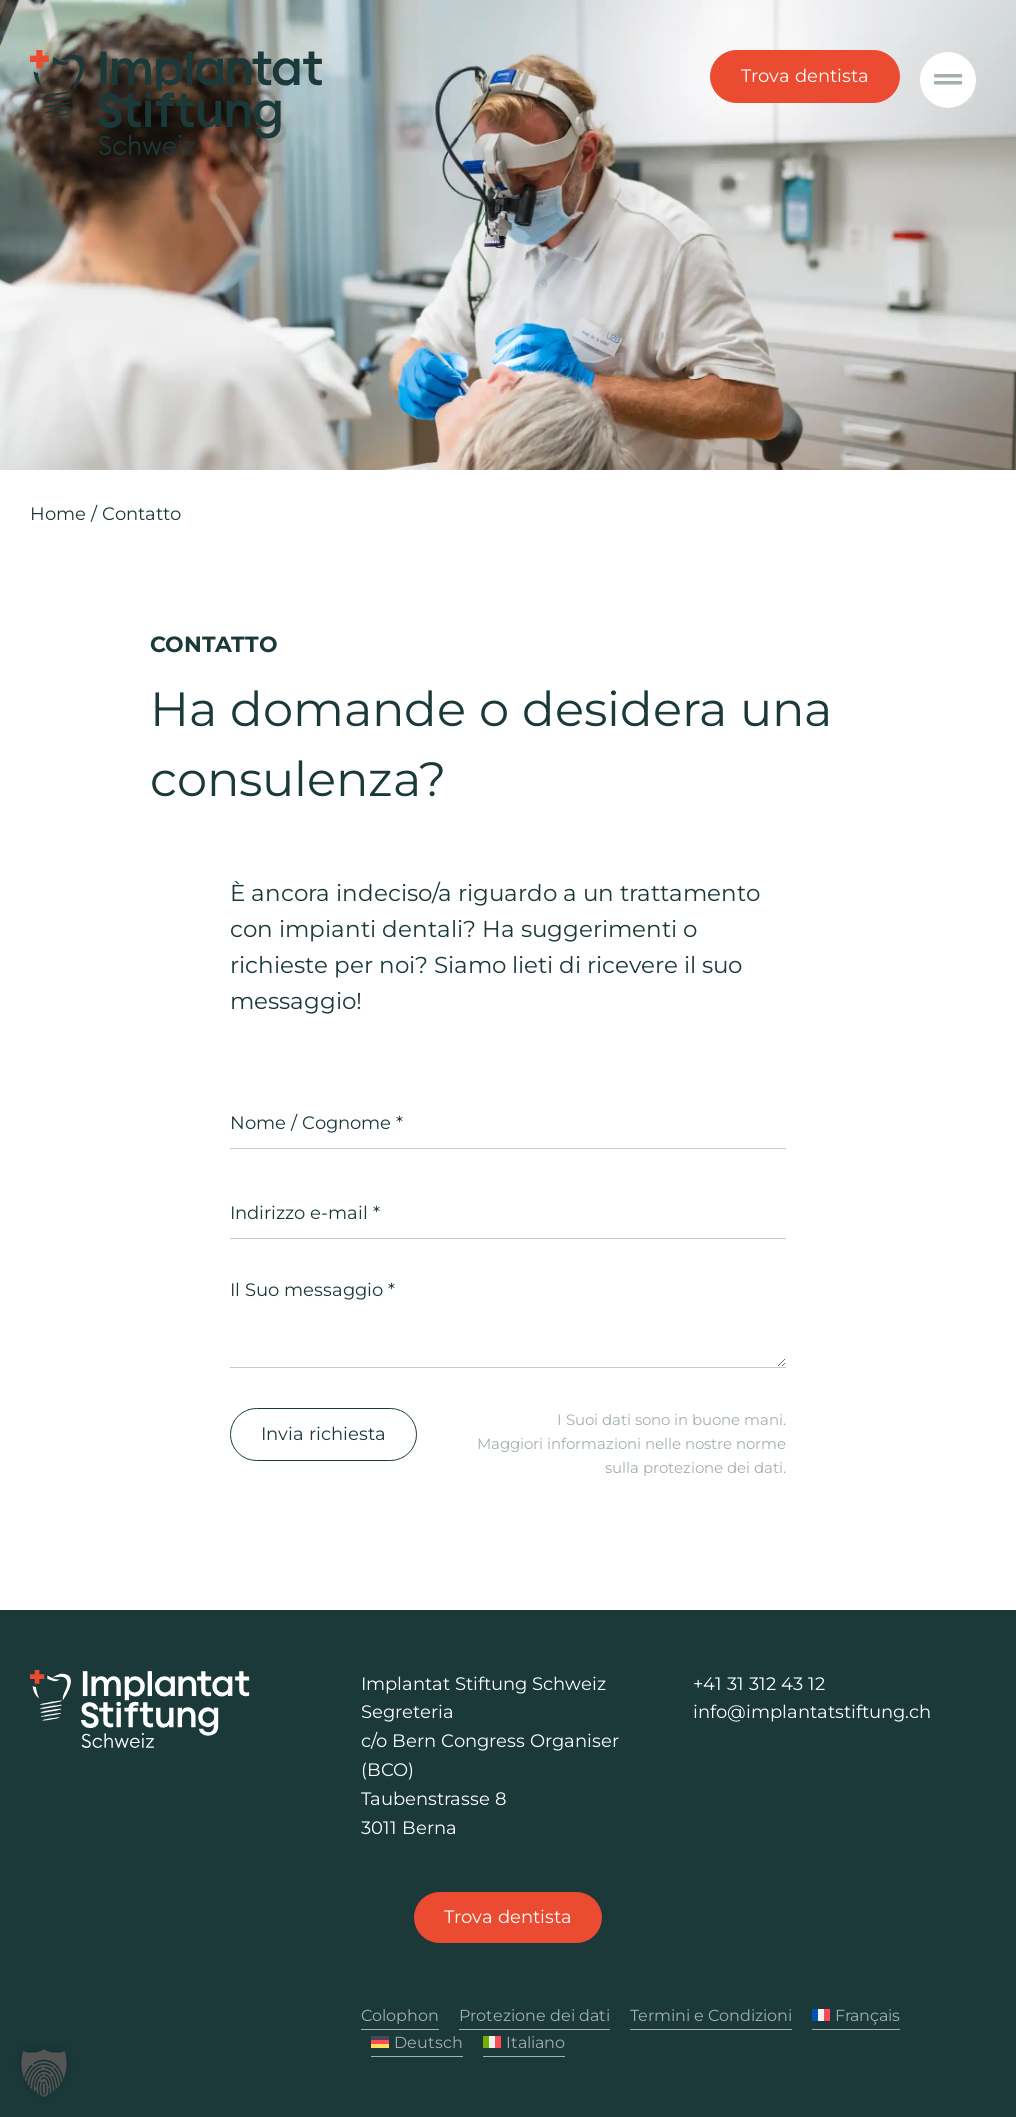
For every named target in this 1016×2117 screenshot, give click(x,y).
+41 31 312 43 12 (759, 1684)
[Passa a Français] (856, 2016)
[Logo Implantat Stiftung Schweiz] (140, 1679)
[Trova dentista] (508, 1917)
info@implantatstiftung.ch (812, 1712)
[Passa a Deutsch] (417, 2043)
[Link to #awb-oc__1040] (948, 80)
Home (58, 514)
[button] (44, 2073)
